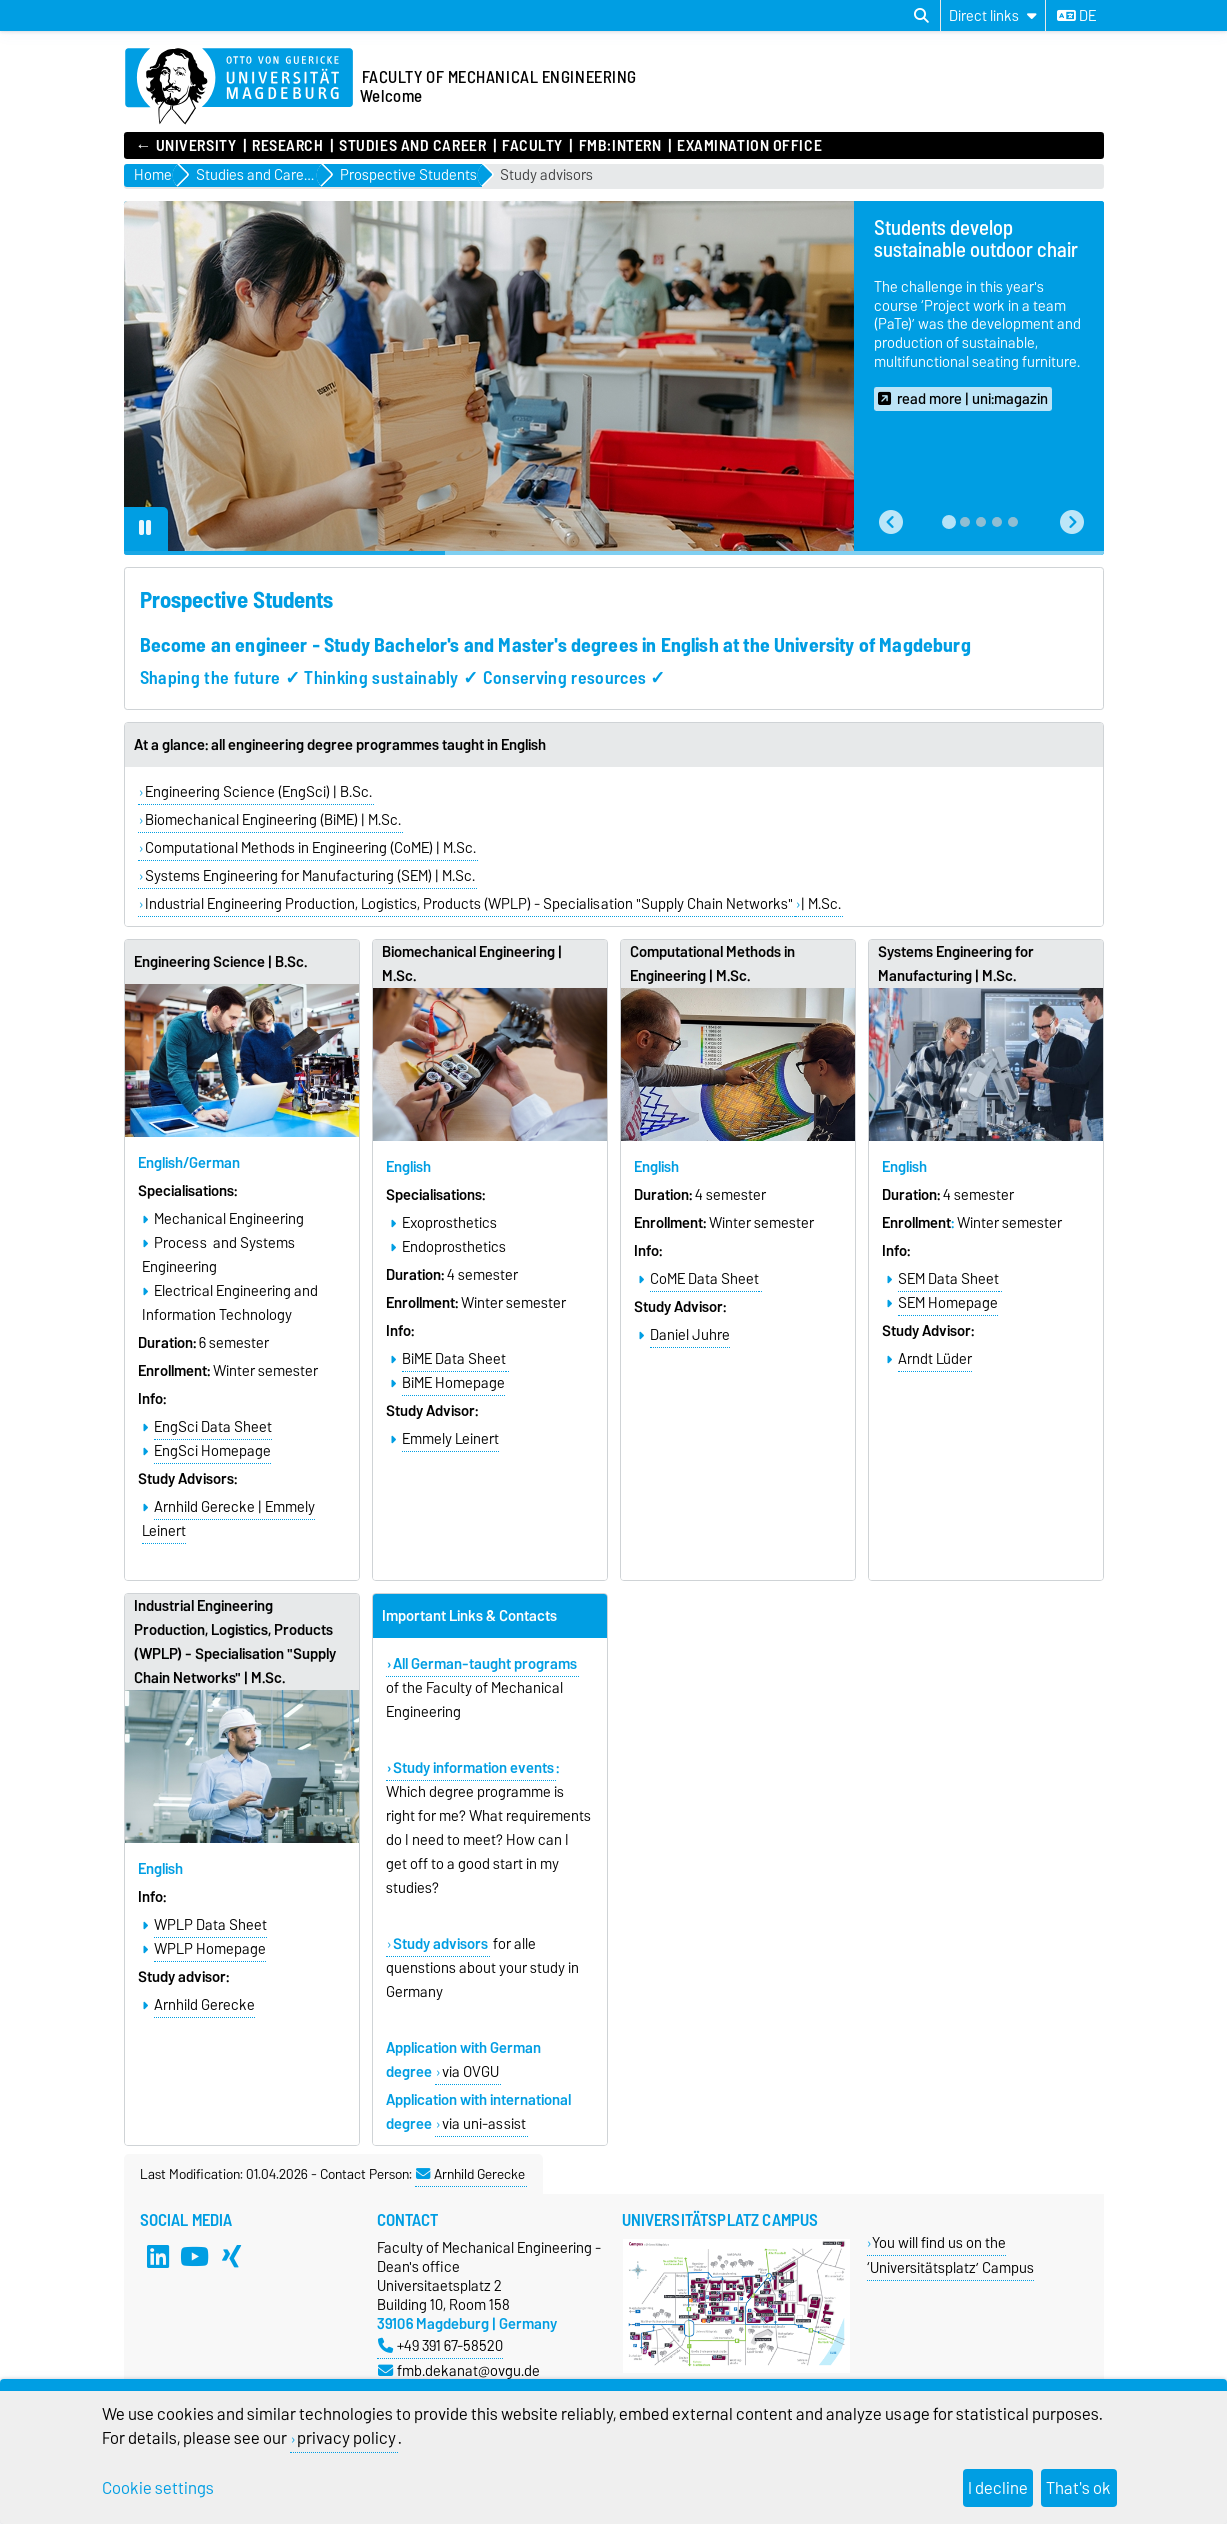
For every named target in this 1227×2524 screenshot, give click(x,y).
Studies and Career (412, 146)
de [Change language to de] (1076, 16)
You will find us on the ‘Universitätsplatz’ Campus (950, 2255)
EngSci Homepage (212, 1451)
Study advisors (546, 175)
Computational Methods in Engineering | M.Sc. (712, 964)
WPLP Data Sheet (210, 1925)
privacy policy (346, 2438)
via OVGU (470, 2072)
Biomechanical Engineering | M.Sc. (472, 964)
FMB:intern (620, 146)
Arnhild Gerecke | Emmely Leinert (228, 1519)
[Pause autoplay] (146, 529)
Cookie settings (158, 2488)
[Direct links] (993, 15)
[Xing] (231, 2256)
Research (287, 146)
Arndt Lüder (935, 1359)
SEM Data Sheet (948, 1279)
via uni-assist (484, 2124)
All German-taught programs (485, 1664)
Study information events (473, 1768)
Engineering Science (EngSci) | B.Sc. (258, 792)
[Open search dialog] (921, 16)
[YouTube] (194, 2256)
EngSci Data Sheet (213, 1427)
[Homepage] (239, 87)
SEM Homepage (948, 1303)
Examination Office (749, 146)
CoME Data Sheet (704, 1279)
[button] (891, 522)
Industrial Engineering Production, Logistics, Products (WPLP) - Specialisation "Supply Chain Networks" (469, 904)
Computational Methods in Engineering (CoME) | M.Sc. (310, 848)
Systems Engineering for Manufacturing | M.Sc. (956, 964)
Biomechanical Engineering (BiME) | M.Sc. (273, 820)
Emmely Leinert (450, 1439)
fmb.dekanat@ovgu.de (459, 2370)
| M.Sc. (821, 904)
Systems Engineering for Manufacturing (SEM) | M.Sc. (310, 876)
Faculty (532, 146)
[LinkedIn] (158, 2256)
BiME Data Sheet (454, 1359)
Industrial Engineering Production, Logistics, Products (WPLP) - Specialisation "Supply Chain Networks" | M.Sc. (235, 1642)
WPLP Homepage (210, 1949)
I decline (998, 2488)
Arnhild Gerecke (204, 2005)
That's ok (1078, 2488)
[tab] (949, 522)
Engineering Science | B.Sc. (221, 962)
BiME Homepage (453, 1383)
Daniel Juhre (690, 1335)
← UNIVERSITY (186, 146)
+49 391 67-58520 (440, 2345)
